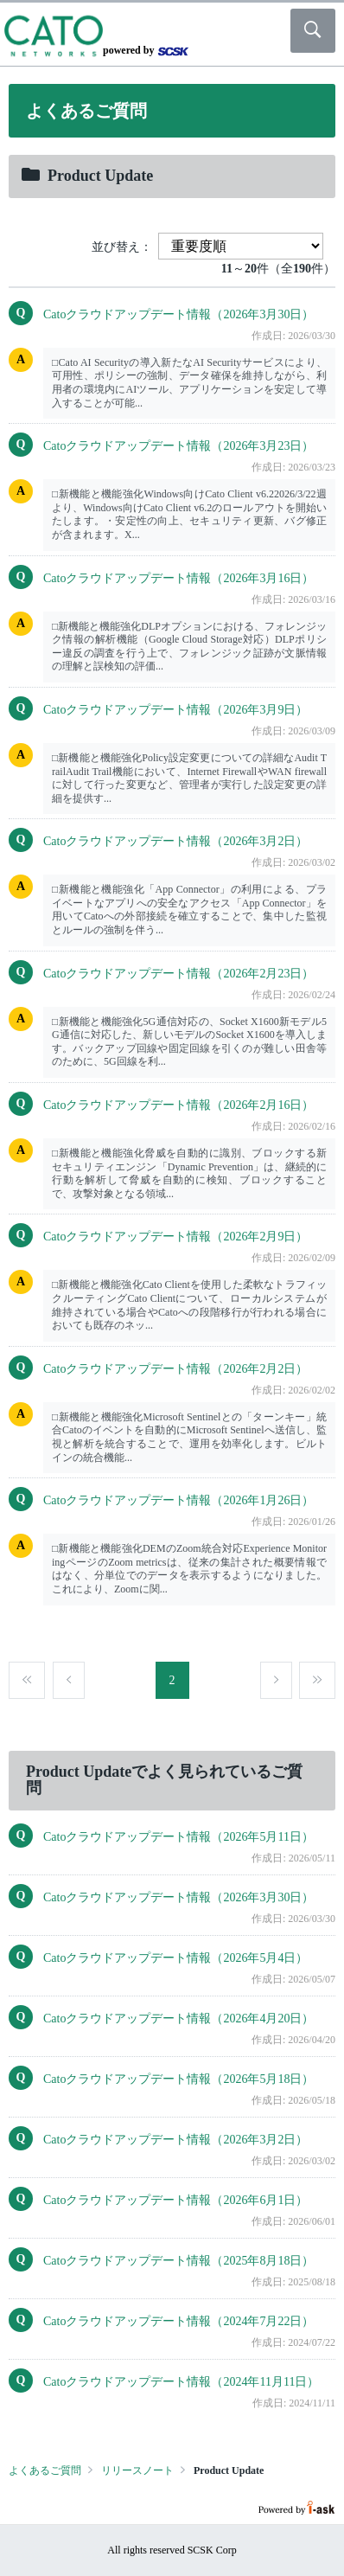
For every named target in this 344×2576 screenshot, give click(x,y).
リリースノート (137, 2470)
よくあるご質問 (45, 2470)
